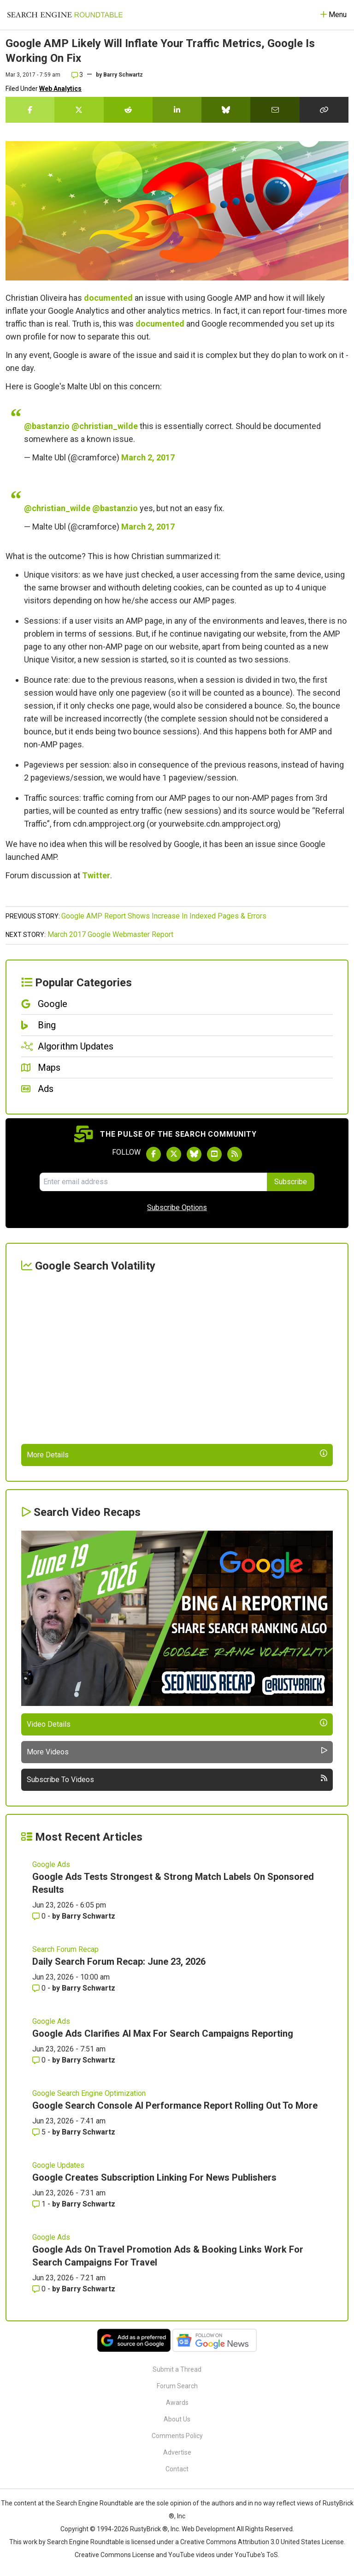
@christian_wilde (104, 426)
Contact (177, 2469)
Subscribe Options (177, 1207)
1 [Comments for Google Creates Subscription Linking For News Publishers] (39, 2204)
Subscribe (290, 1181)
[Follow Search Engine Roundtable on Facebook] (153, 1154)
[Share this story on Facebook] (30, 110)
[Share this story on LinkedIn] (177, 110)
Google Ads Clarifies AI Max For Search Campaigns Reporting (162, 2033)
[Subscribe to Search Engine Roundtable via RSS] (234, 1154)
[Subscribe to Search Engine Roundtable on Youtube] (214, 1154)
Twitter (96, 875)
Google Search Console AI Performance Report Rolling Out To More (175, 2105)
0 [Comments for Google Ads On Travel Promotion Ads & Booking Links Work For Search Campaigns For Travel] (39, 2288)
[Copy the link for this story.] (324, 110)
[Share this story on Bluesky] (225, 110)
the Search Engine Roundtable (90, 2503)
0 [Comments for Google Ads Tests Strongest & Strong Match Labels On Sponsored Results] (39, 1916)
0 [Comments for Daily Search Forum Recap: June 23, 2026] (39, 1988)
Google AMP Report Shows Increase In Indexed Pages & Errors (163, 916)
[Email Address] (153, 1182)
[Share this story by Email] (274, 110)
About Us (177, 2419)
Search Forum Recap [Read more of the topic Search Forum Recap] (65, 1949)
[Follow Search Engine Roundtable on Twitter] (173, 1154)
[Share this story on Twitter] (78, 110)
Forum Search (177, 2386)
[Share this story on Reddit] (128, 110)
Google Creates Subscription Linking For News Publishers (154, 2177)
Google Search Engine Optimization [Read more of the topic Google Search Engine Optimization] (89, 2093)
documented (108, 298)
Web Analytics (60, 88)
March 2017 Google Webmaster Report (110, 934)
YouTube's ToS (256, 2554)
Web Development (208, 2529)
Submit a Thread (177, 2369)
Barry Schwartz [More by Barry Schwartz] (88, 1916)
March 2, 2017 (148, 457)
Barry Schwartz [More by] (123, 75)
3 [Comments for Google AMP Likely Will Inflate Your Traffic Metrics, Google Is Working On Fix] (77, 74)
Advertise (177, 2452)
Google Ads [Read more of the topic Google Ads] (51, 1864)
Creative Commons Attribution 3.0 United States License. (262, 2542)
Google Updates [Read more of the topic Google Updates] (58, 2165)
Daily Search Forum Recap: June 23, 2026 (119, 1961)
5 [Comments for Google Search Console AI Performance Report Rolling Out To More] (39, 2132)
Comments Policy (177, 2435)
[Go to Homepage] (65, 15)
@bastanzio (47, 426)
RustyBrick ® (149, 2529)
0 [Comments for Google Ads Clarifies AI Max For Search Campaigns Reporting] (39, 2060)
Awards (177, 2402)
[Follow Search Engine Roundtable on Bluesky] (194, 1154)
